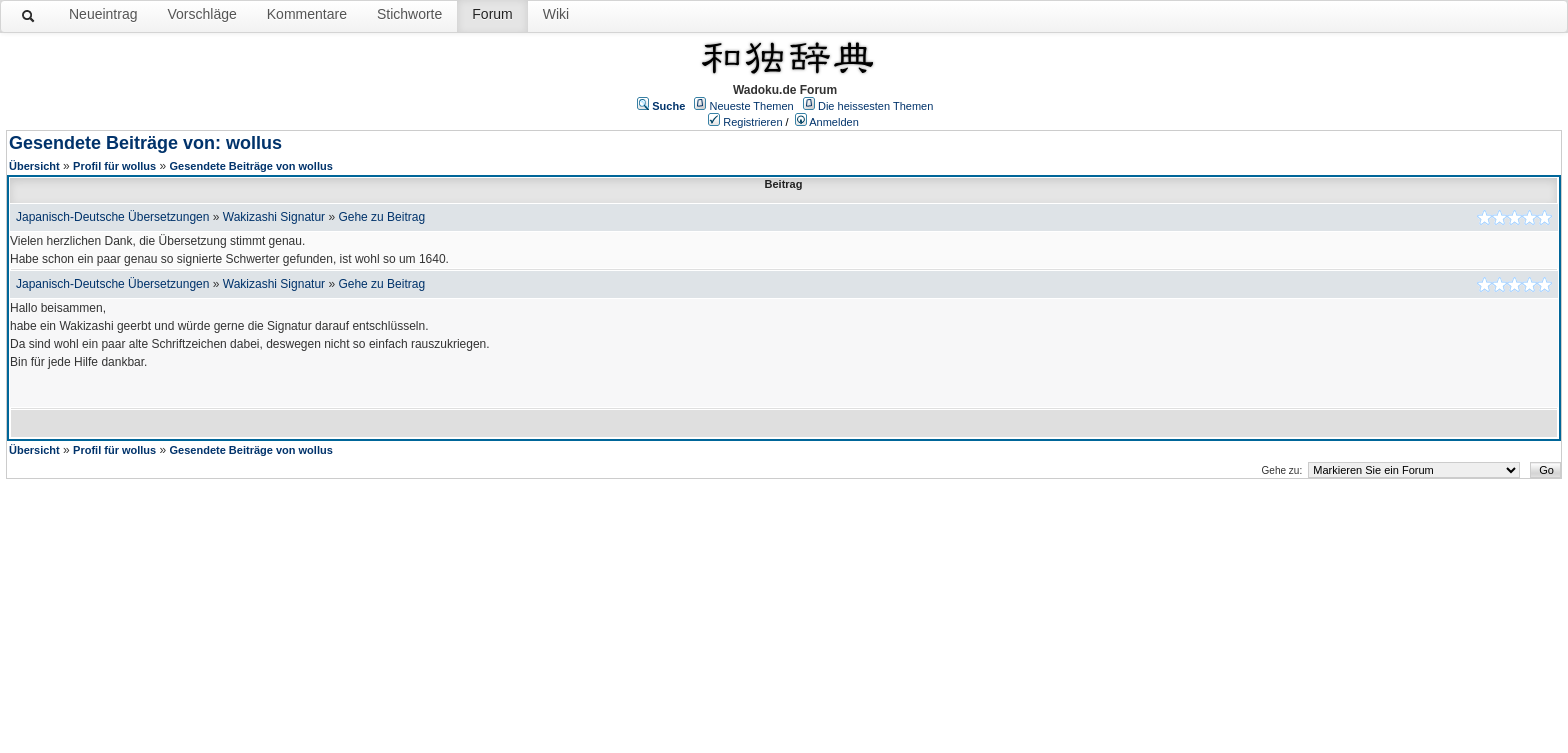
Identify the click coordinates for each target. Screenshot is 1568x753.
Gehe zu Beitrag (381, 217)
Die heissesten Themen (875, 106)
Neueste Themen (752, 106)
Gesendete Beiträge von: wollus (145, 143)
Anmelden (834, 122)
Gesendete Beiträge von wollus (251, 166)
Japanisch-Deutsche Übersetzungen (112, 217)
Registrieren (752, 122)
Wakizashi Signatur (274, 217)
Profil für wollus (114, 166)
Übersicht (34, 166)
